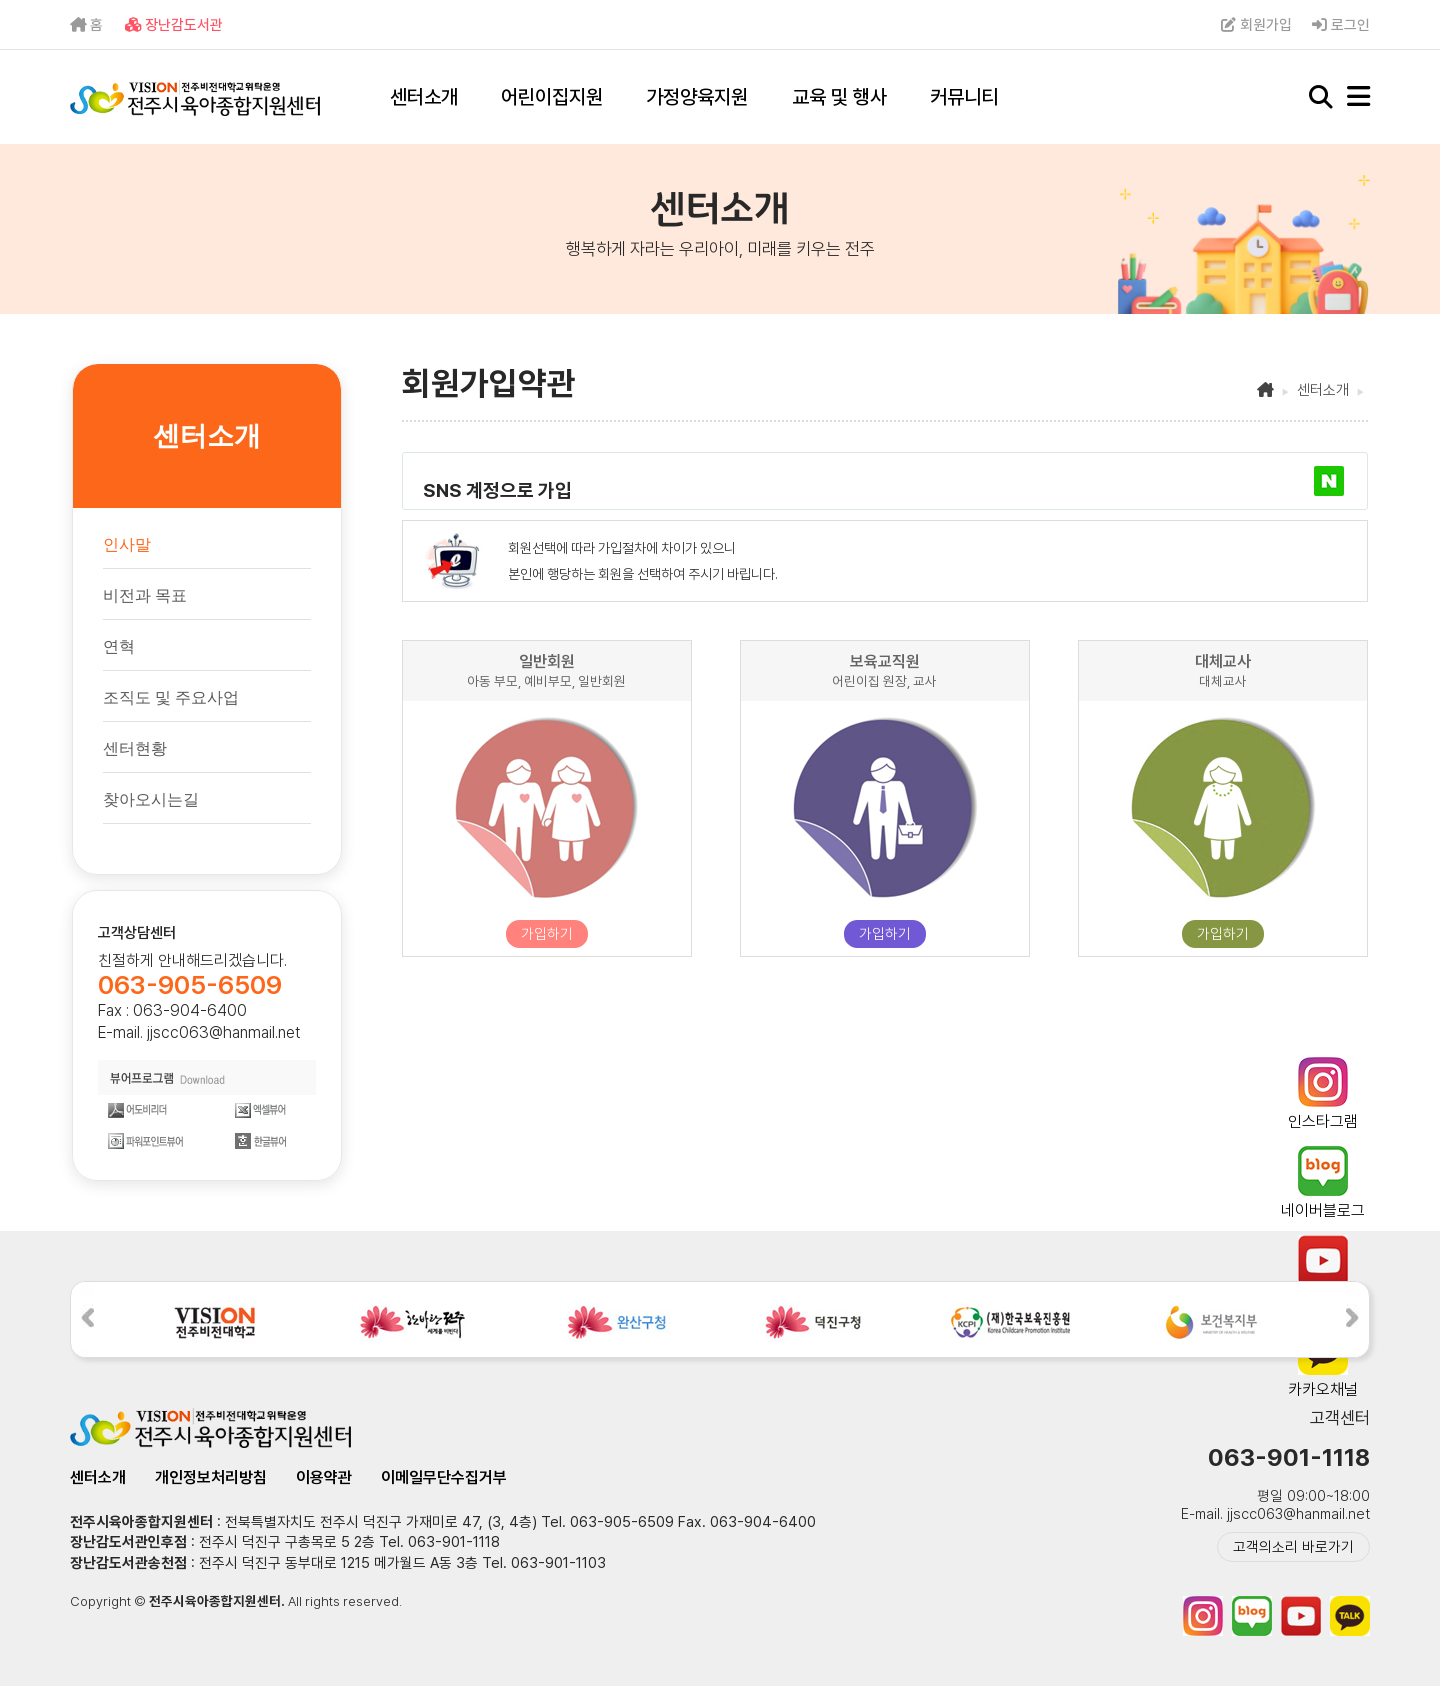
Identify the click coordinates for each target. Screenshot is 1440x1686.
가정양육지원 (697, 97)
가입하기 (547, 934)
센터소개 (424, 97)
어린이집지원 (552, 97)
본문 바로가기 (0, 0)
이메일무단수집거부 (444, 1477)
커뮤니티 (964, 97)
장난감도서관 (174, 25)
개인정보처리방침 (211, 1477)
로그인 (1341, 25)
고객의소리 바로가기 (1293, 1547)
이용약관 (324, 1477)
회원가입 (1256, 25)
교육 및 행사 (839, 97)
